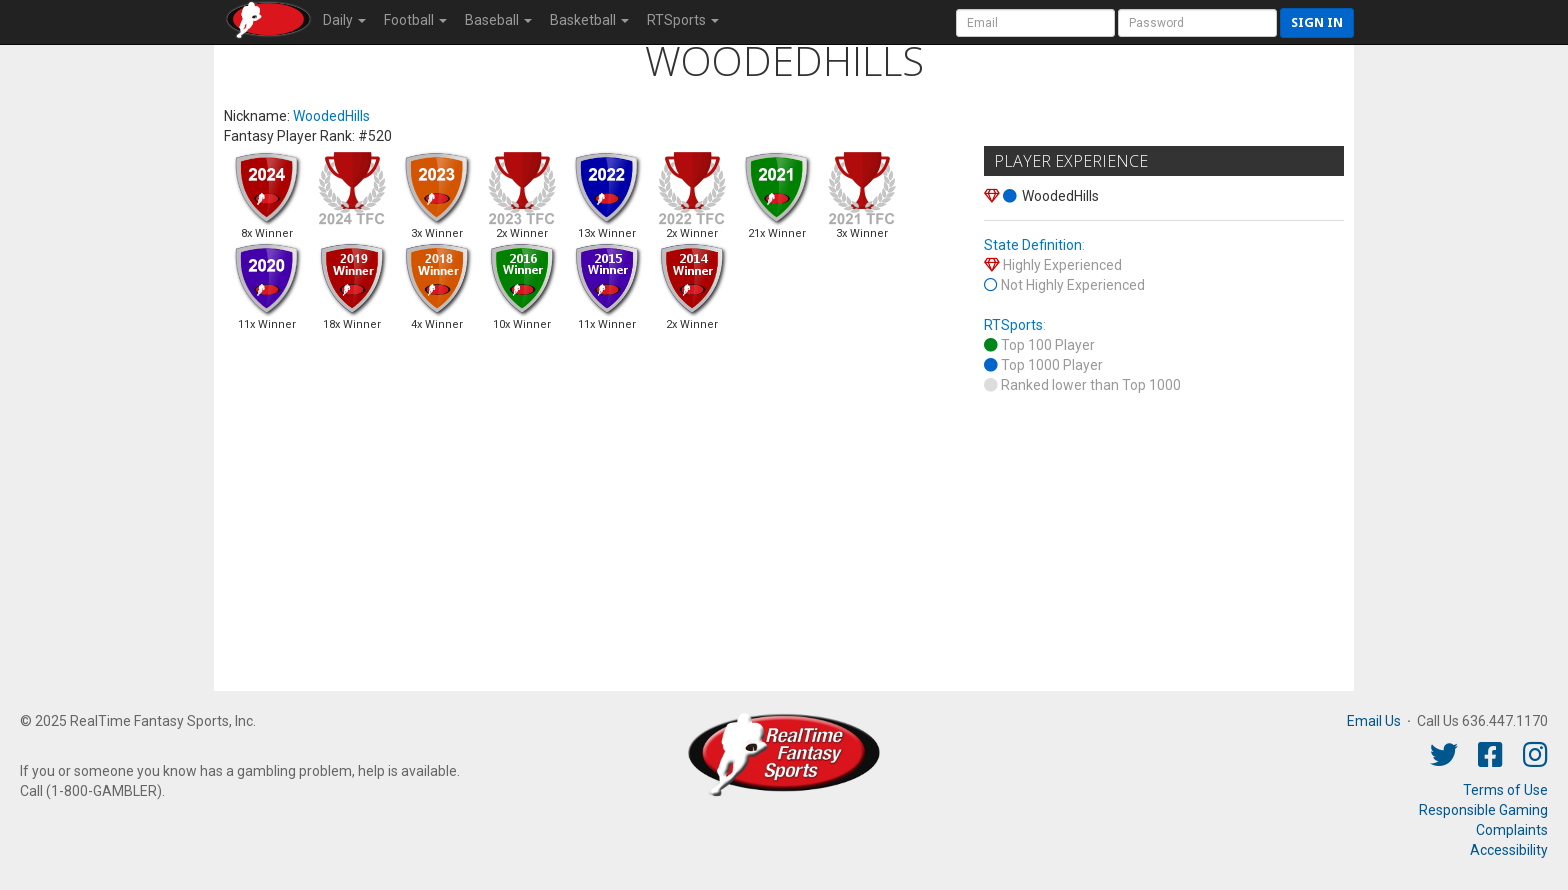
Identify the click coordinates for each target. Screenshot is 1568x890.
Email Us (1374, 721)
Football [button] (415, 20)
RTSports (1013, 325)
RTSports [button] (683, 20)
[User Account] (1035, 23)
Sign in (1317, 22)
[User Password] (1197, 23)
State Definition (1033, 245)
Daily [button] (344, 20)
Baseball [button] (498, 20)
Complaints (1512, 830)
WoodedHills (331, 116)
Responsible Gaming (1483, 810)
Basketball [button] (589, 20)
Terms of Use (1505, 790)
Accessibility (1509, 850)
